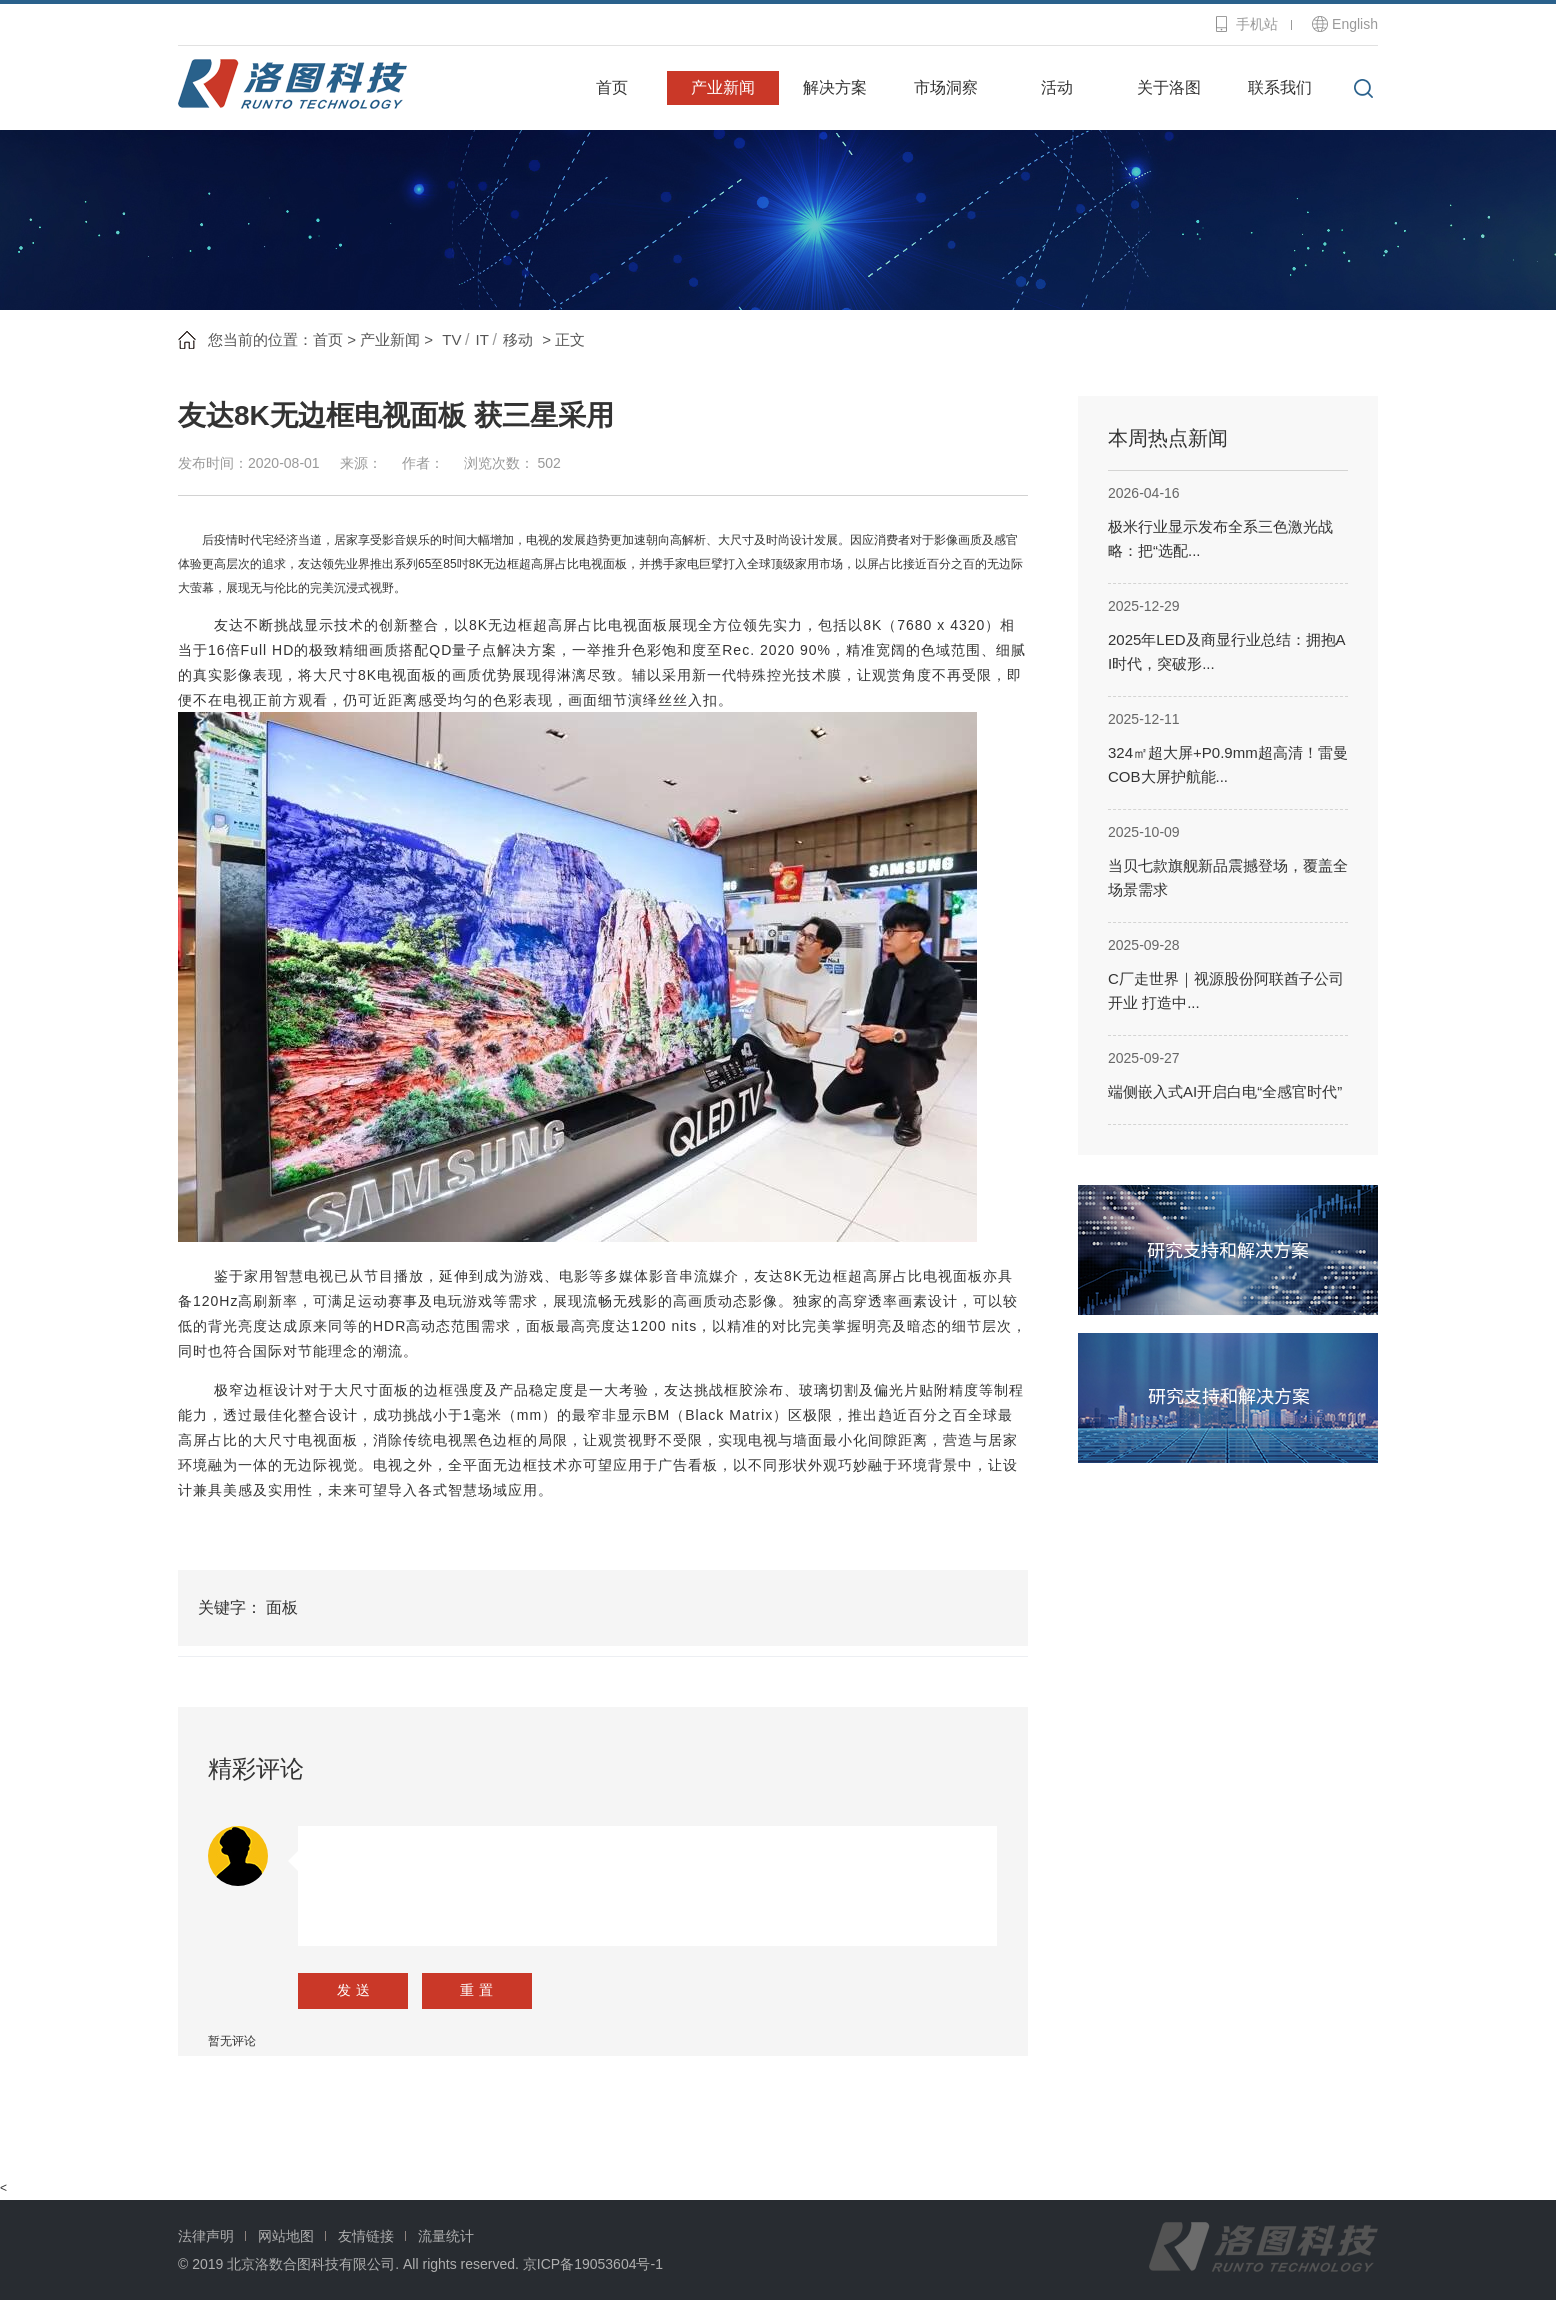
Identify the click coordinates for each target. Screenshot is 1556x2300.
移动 (518, 339)
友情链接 (366, 2236)
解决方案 (835, 87)
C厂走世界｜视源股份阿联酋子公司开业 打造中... (1226, 990)
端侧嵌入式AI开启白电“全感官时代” (1225, 1091)
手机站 (1257, 24)
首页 (612, 87)
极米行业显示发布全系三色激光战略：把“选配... (1220, 538)
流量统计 (446, 2236)
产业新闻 (723, 87)
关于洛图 (1169, 87)
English (1355, 24)
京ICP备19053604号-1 (593, 2264)
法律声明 (206, 2236)
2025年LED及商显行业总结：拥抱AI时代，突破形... (1227, 651)
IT (482, 339)
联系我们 (1280, 87)
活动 (1057, 87)
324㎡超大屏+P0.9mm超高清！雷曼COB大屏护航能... (1228, 764)
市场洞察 (946, 87)
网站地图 (286, 2236)
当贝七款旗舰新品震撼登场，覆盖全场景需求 (1228, 877)
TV (451, 339)
